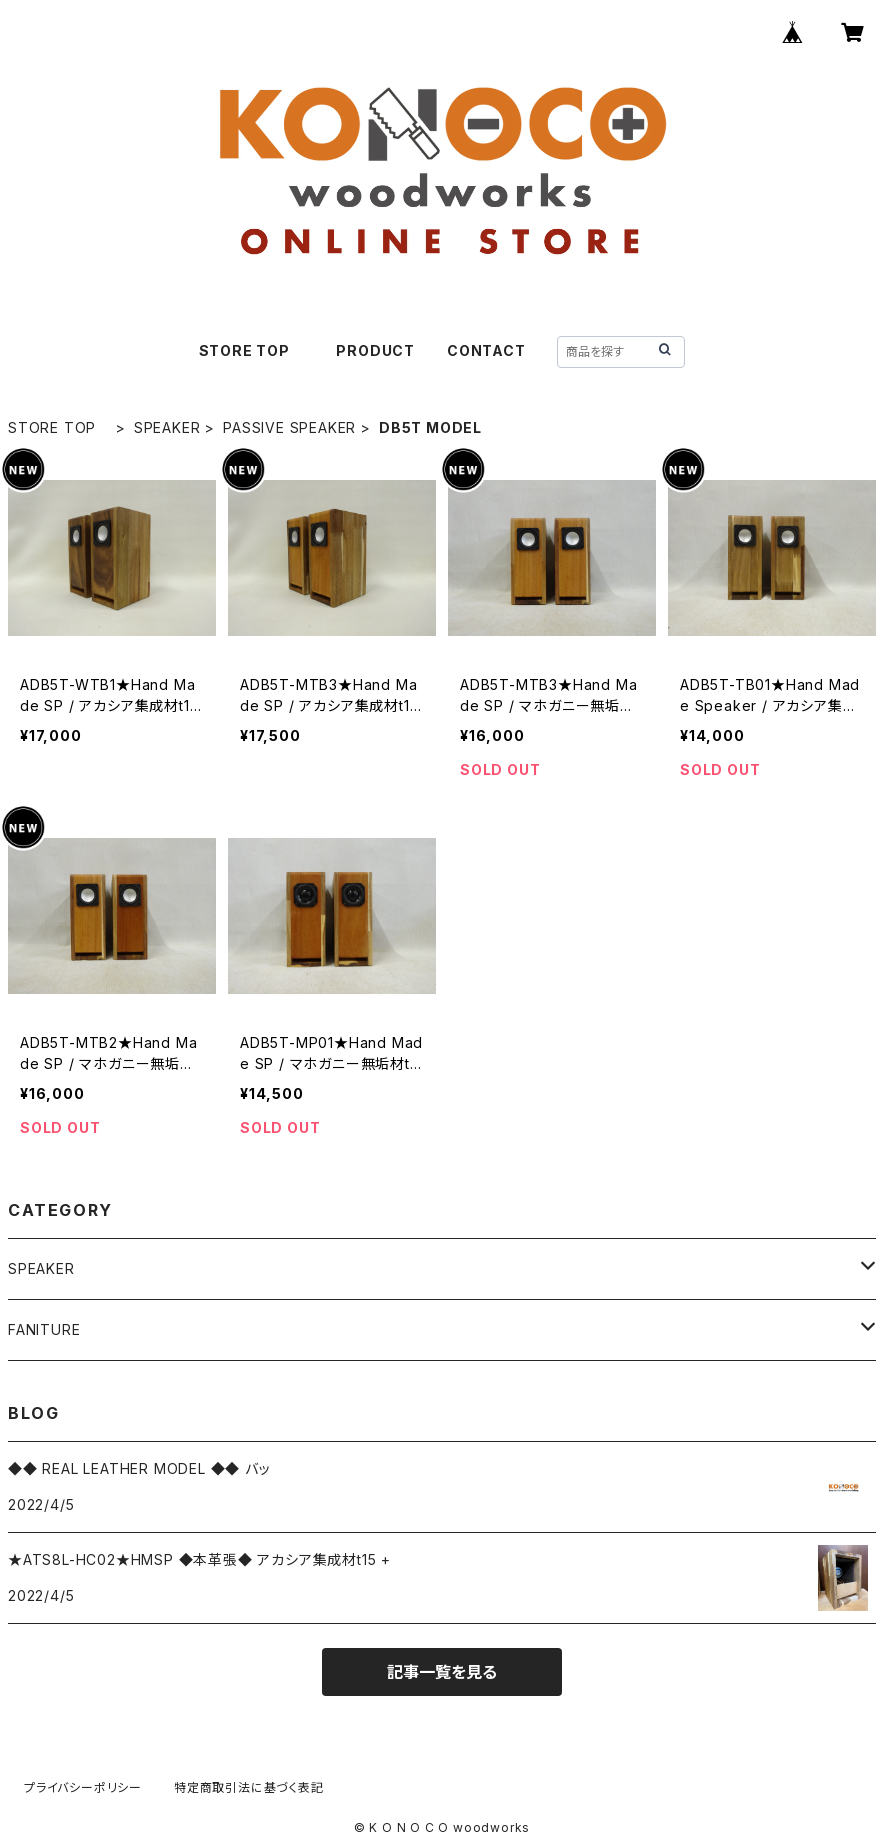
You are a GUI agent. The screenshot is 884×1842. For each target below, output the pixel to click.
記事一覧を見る (442, 1672)
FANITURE (44, 1329)
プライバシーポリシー (83, 1787)
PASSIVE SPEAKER (289, 427)
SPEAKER (167, 427)
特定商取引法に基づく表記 (249, 1787)
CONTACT (486, 350)
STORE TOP (252, 350)
